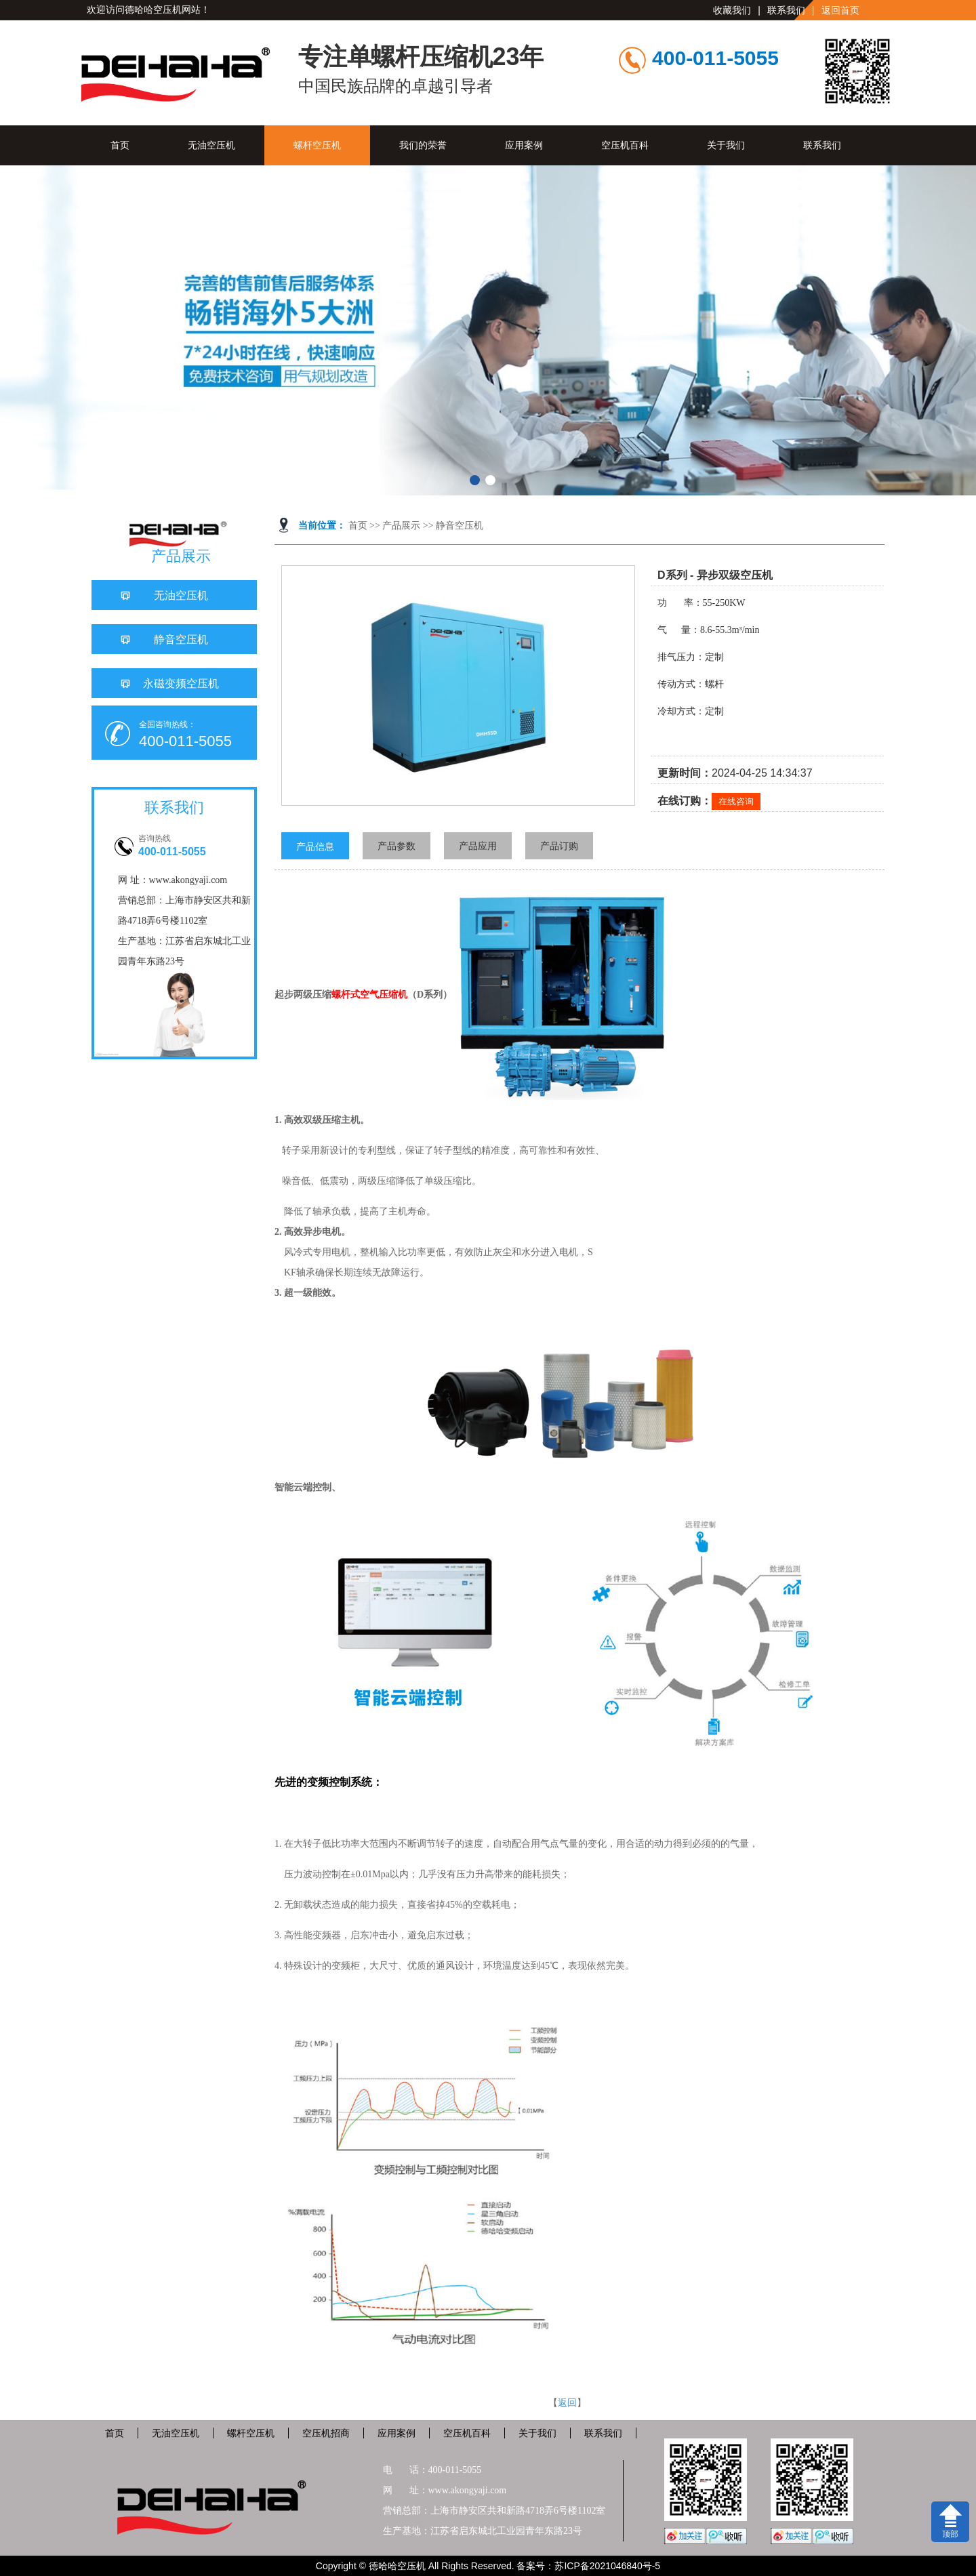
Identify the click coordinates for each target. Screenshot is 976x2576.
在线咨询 (736, 801)
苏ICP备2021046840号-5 (607, 2565)
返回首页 (840, 10)
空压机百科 (625, 145)
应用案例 (524, 145)
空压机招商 (326, 2433)
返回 (567, 2403)
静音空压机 (459, 525)
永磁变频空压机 (181, 683)
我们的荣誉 (423, 145)
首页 (119, 145)
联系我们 (786, 10)
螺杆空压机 (317, 145)
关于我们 (726, 145)
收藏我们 (732, 10)
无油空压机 (211, 145)
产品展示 (401, 525)
